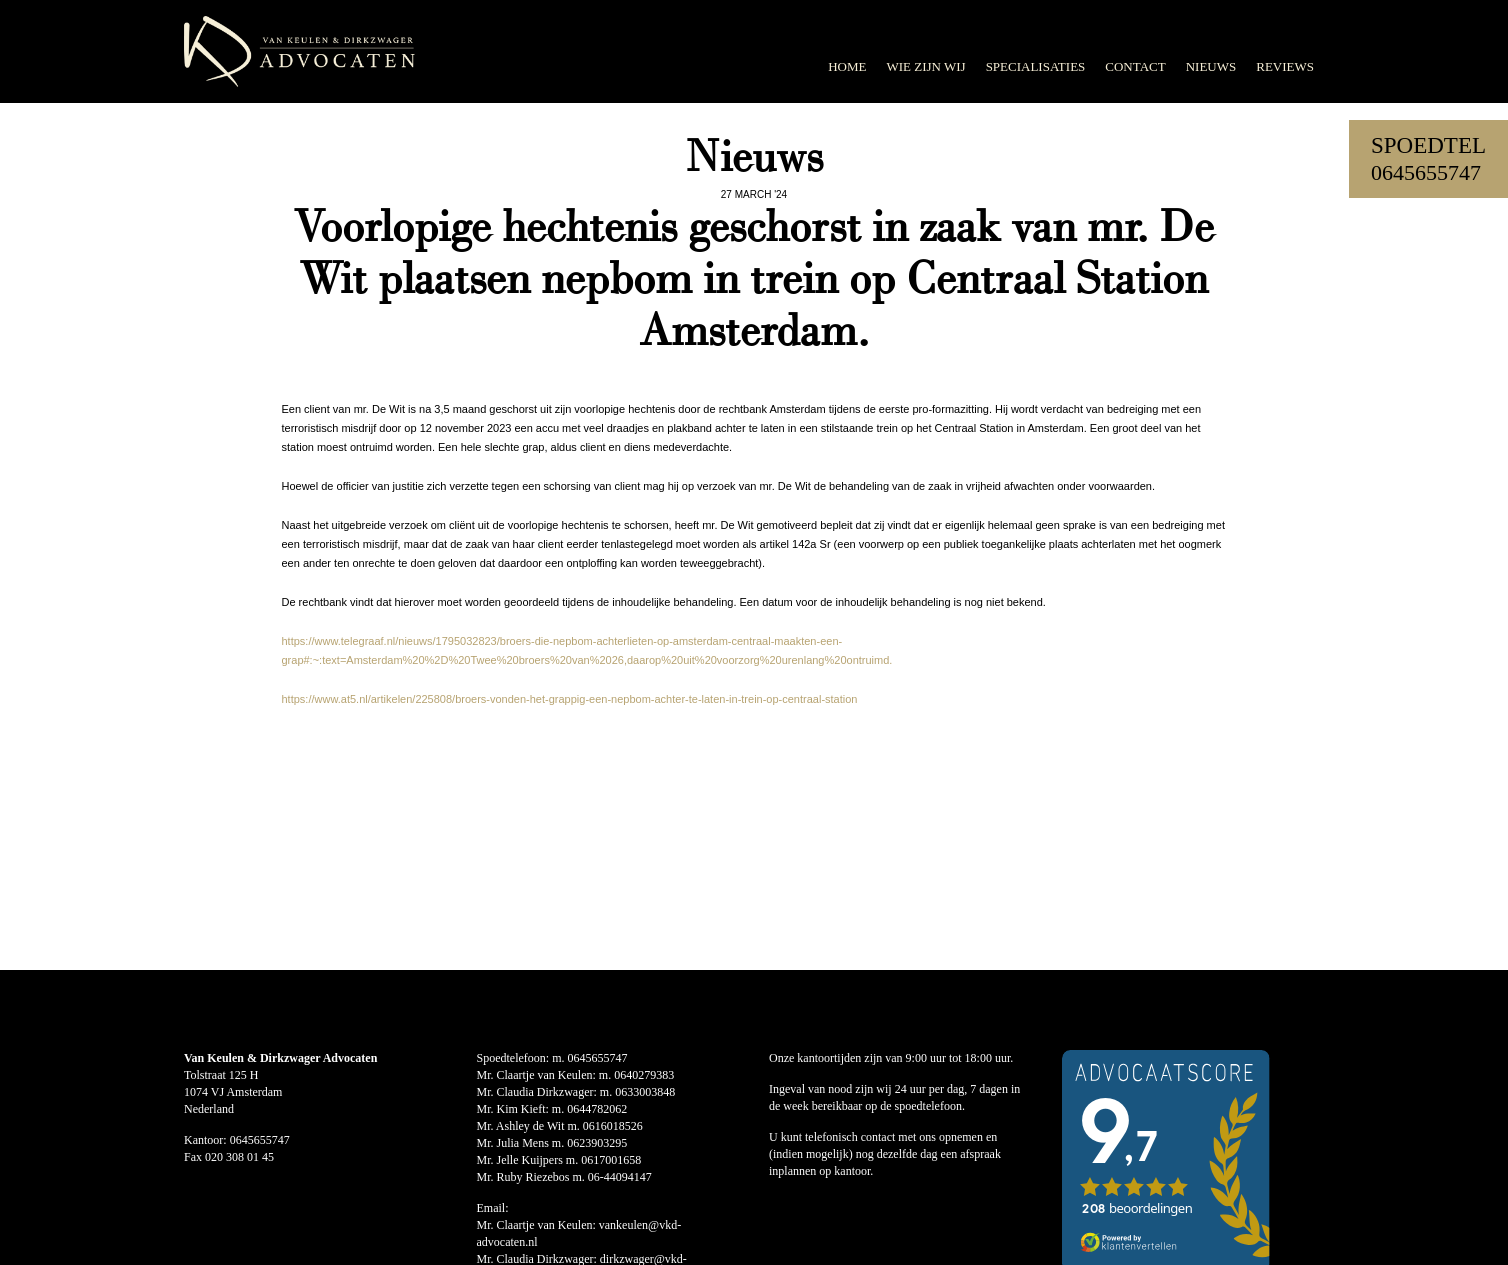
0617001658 (611, 1160)
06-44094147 (620, 1177)
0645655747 (1426, 172)
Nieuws (1211, 66)
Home (847, 66)
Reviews (1285, 66)
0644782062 (597, 1109)
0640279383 (644, 1075)
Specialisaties (1036, 66)
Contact (1135, 66)
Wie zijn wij (925, 66)
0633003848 (645, 1092)
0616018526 (613, 1126)
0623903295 (597, 1143)
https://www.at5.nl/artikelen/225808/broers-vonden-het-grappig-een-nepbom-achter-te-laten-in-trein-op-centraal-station (569, 699)
